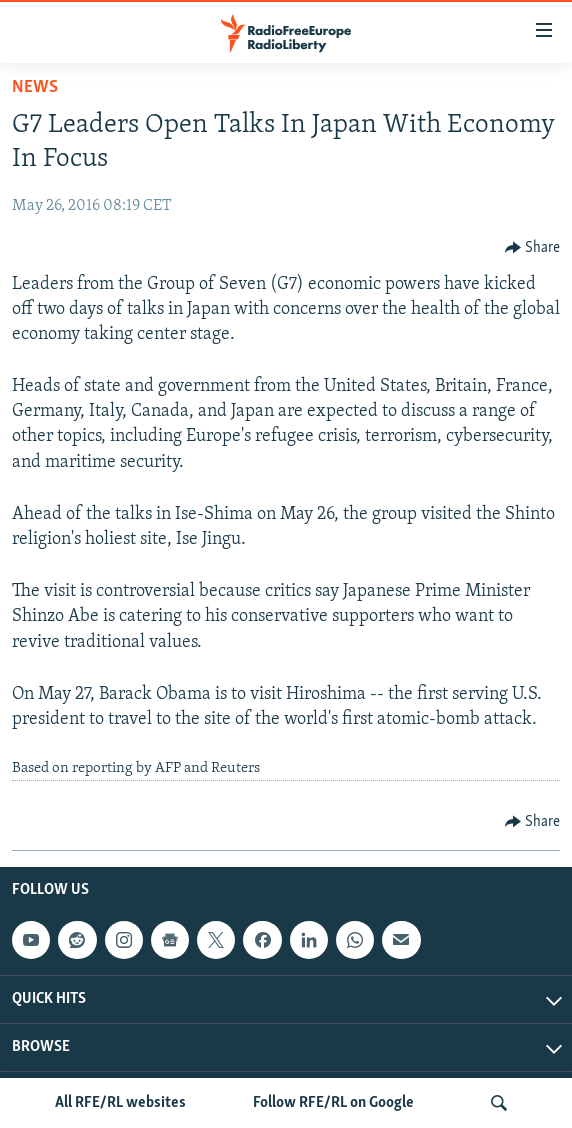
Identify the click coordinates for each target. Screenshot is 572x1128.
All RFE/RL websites (120, 1103)
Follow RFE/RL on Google (333, 1103)
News (35, 87)
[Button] (533, 248)
